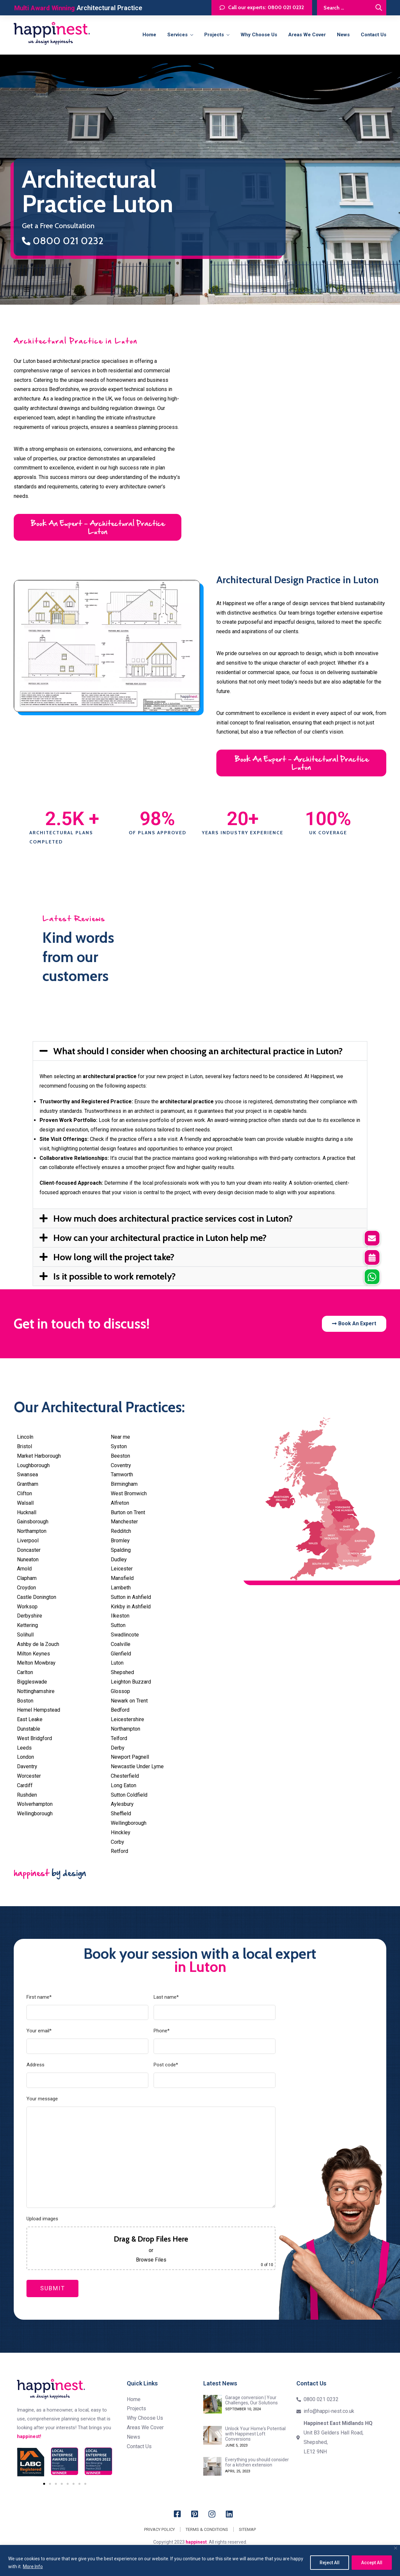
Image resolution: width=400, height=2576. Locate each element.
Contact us (373, 35)
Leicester (122, 1569)
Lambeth (121, 1588)
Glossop (120, 1691)
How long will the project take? (114, 1257)
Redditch (121, 1531)
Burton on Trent (128, 1512)
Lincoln (25, 1437)
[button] (200, 1051)
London (25, 1757)
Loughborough (33, 1465)
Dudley (119, 1559)
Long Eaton (123, 1785)
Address (35, 2065)
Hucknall (26, 1512)
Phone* (162, 2031)
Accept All (371, 2562)
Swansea (27, 1474)
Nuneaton (28, 1559)
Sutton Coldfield (129, 1795)
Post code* (166, 2065)
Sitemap (247, 2529)
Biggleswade (32, 1682)
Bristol (24, 1446)
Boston (25, 1701)
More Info (33, 2566)
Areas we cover (307, 35)
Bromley (120, 1540)
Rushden (27, 1795)
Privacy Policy (159, 2529)
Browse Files (151, 2260)
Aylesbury (122, 1804)
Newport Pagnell (130, 1757)
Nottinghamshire (36, 1691)
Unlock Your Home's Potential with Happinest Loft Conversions (255, 2434)
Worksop (27, 1606)
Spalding (121, 1550)
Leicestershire (127, 1719)
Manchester (124, 1521)
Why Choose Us (259, 35)
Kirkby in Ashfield (131, 1606)
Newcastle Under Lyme (137, 1766)
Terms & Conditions (207, 2529)
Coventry (121, 1465)
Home (149, 35)
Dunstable (28, 1729)
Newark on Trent (129, 1701)
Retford (119, 1851)
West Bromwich (129, 1493)
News (343, 35)
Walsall (25, 1503)
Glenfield (121, 1654)
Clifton (24, 1493)
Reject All (330, 2562)
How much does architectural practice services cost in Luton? (173, 1218)
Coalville (120, 1644)
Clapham (27, 1578)
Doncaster (29, 1550)
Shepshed (122, 1672)
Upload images (42, 2219)
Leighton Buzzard (131, 1682)
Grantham (27, 1484)
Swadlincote (125, 1635)
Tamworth (122, 1474)
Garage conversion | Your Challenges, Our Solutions (251, 2400)
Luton (117, 1663)
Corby (117, 1842)
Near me (120, 1437)
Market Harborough (39, 1456)
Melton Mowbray (36, 1663)
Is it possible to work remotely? (114, 1276)
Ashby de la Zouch (38, 1644)
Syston (119, 1446)
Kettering (27, 1625)
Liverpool (28, 1540)
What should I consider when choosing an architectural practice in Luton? (198, 1051)
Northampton (31, 1531)
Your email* (39, 2031)
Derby (118, 1748)
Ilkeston (120, 1616)
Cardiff (25, 1785)
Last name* (166, 1997)
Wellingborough (35, 1813)
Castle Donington (36, 1597)
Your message (42, 2099)
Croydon (26, 1588)
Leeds (24, 1748)
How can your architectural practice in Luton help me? (160, 1237)
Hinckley (120, 1832)
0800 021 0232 (63, 241)
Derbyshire (29, 1616)
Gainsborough (32, 1521)
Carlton (25, 1672)
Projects (214, 35)
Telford (119, 1738)
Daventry (27, 1766)
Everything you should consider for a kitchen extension (257, 2462)
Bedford (120, 1710)
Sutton (118, 1625)
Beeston (120, 1456)
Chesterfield (125, 1776)
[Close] (395, 2548)
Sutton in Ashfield (131, 1597)
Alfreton (120, 1503)
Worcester (29, 1776)
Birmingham (124, 1484)
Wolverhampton (35, 1804)
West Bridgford (34, 1738)
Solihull (25, 1635)
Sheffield (121, 1813)
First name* (39, 1997)
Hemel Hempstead (38, 1710)
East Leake (29, 1719)
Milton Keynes (33, 1654)
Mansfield (122, 1578)
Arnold (24, 1569)
